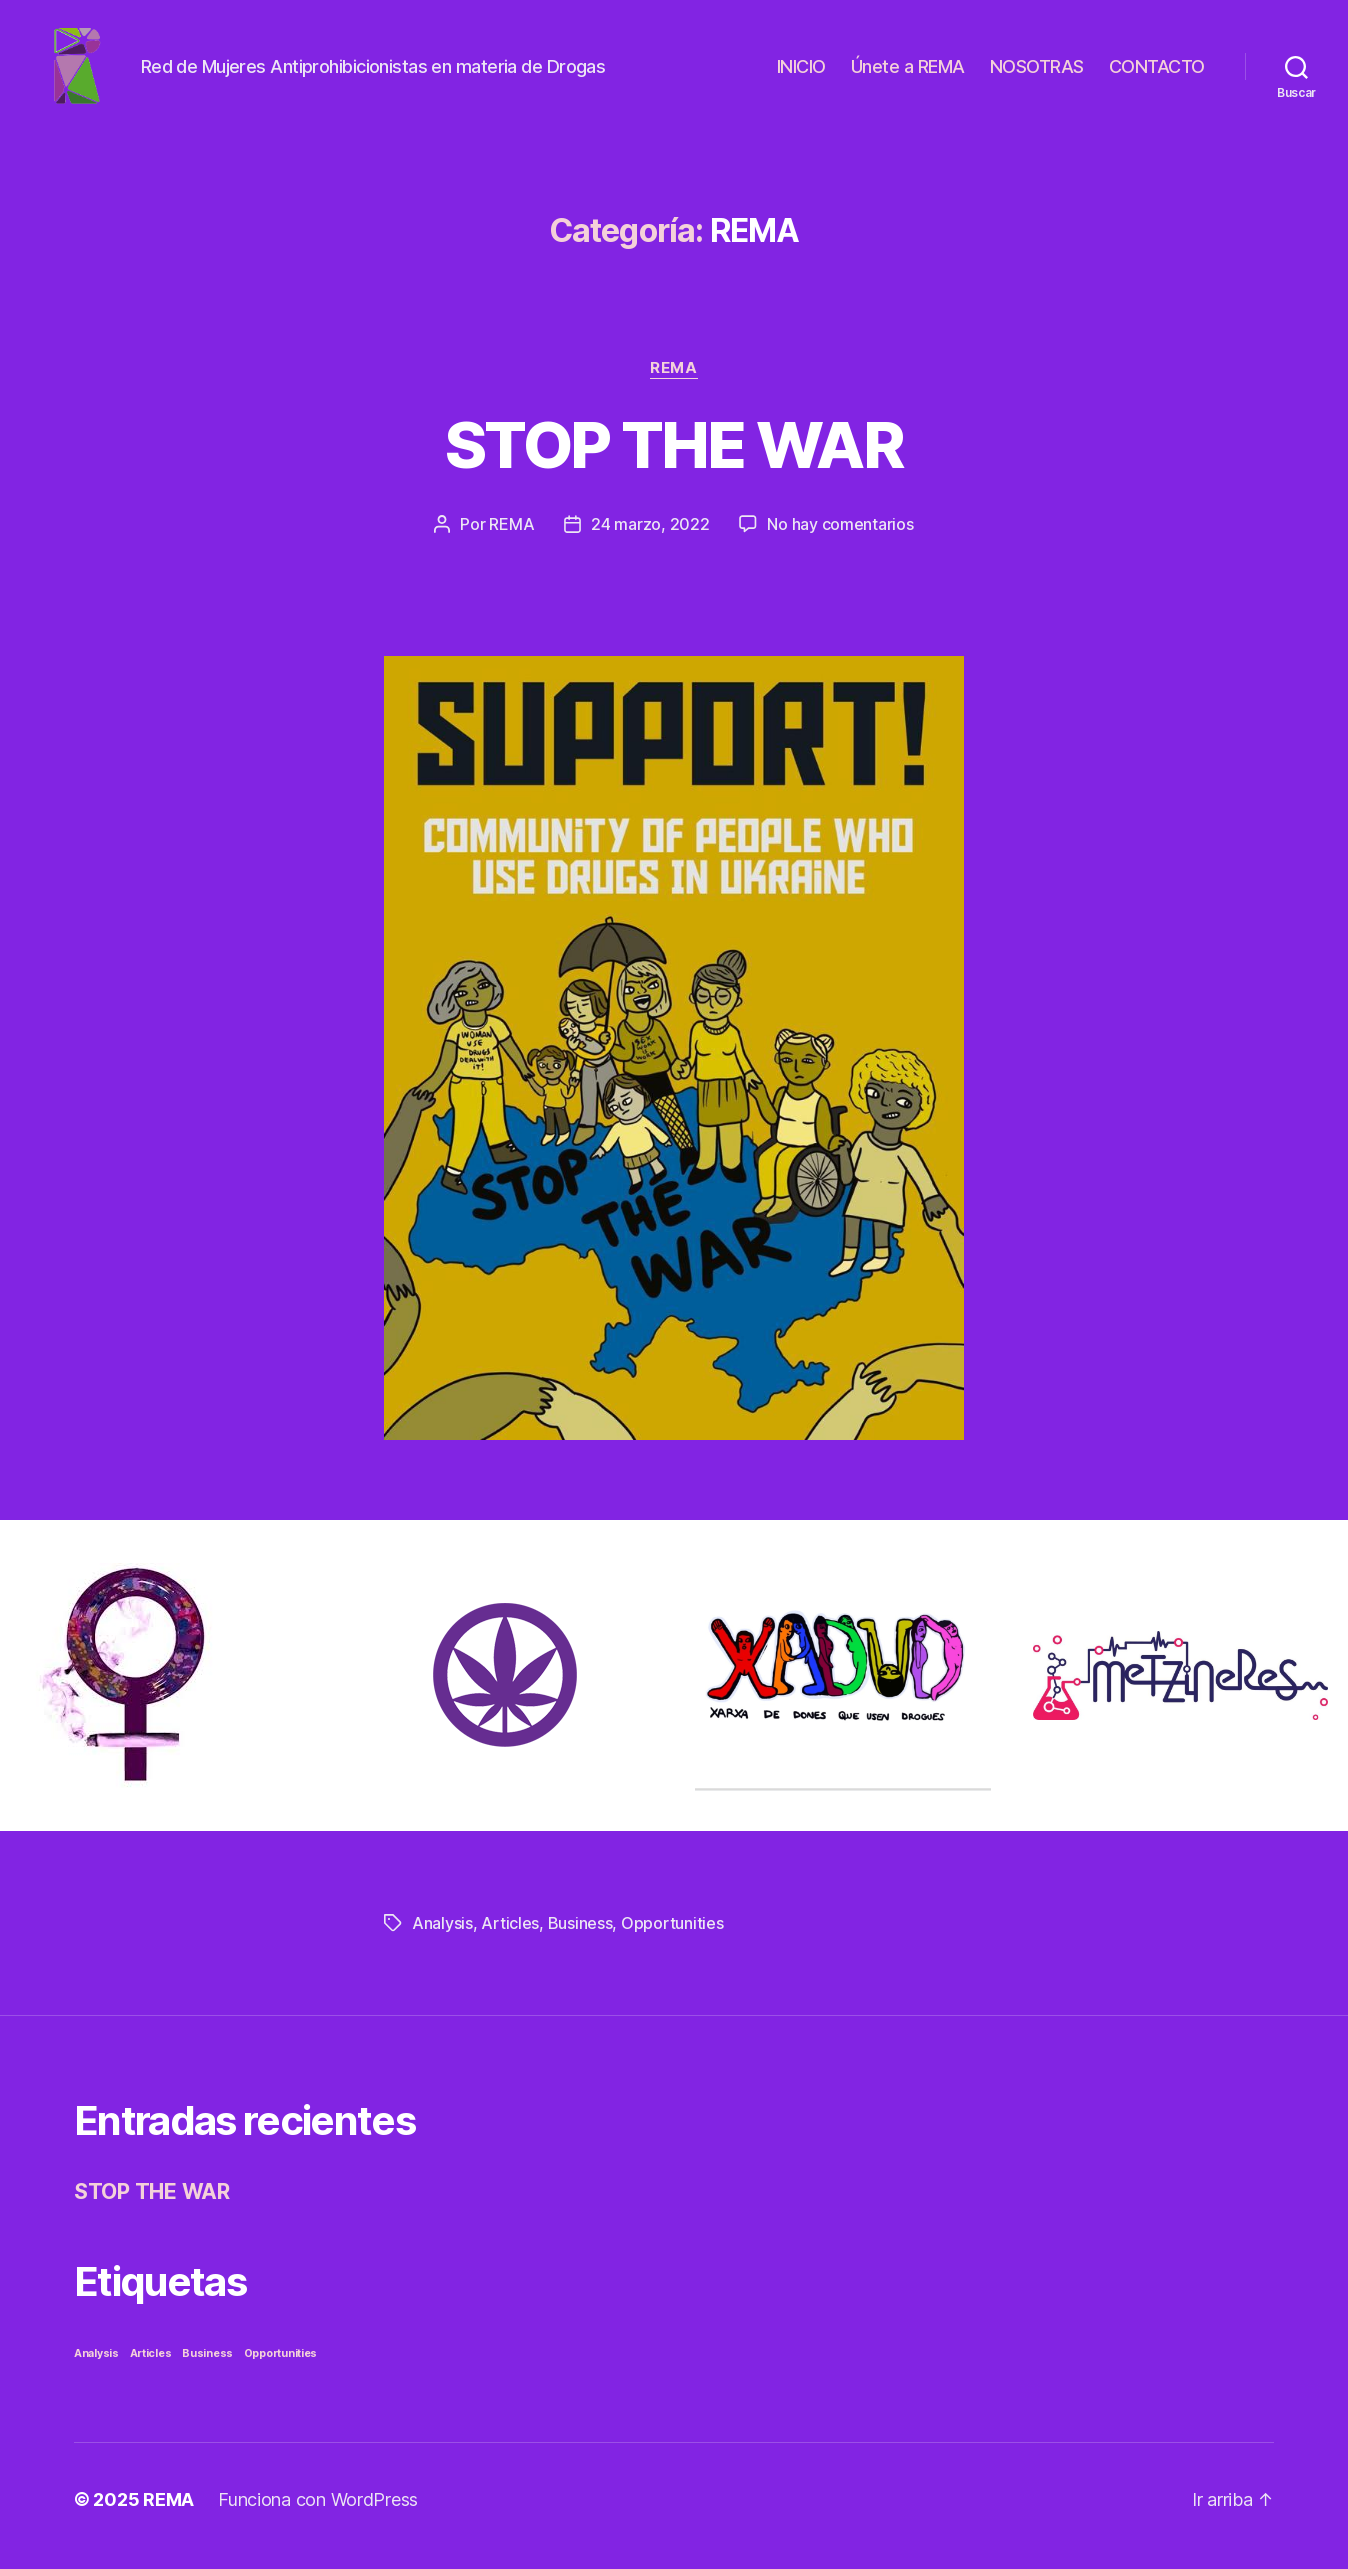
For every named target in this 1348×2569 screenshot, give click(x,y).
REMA (673, 381)
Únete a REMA (908, 72)
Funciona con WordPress (318, 2512)
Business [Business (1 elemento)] (207, 2366)
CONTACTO (1157, 72)
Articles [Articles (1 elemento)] (151, 2366)
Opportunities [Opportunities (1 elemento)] (281, 2366)
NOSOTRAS (1037, 72)
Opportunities (672, 1936)
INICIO (801, 72)
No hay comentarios (840, 537)
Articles (510, 1936)
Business (580, 1936)
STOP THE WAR (674, 457)
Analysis (442, 1936)
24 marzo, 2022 (650, 537)
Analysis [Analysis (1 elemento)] (96, 2366)
